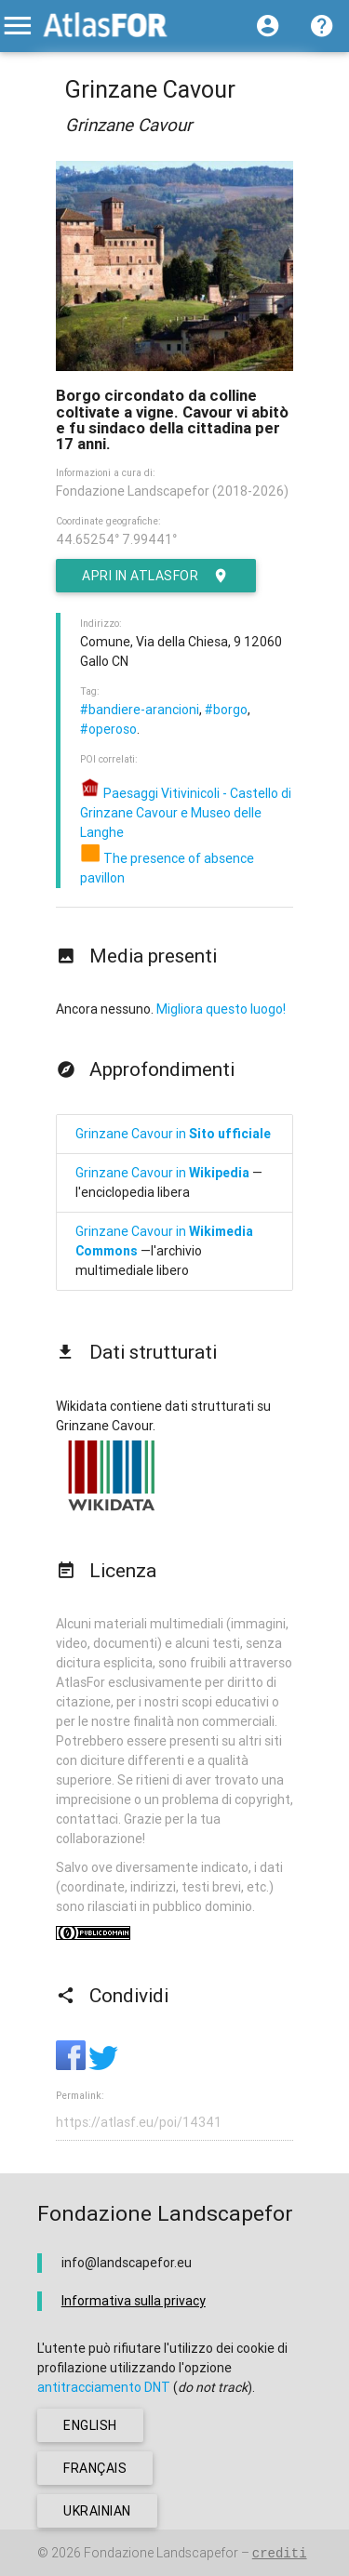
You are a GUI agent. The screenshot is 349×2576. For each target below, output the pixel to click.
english (90, 2425)
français (95, 2468)
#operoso (108, 729)
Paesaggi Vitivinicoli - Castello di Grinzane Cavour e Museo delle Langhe (185, 813)
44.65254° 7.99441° (116, 539)
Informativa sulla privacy (133, 2300)
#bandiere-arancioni (139, 709)
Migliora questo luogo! (221, 1009)
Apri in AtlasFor (156, 575)
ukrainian (97, 2511)
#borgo (226, 709)
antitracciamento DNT (103, 2387)
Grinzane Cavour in (173, 1133)
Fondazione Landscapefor (161, 2552)
